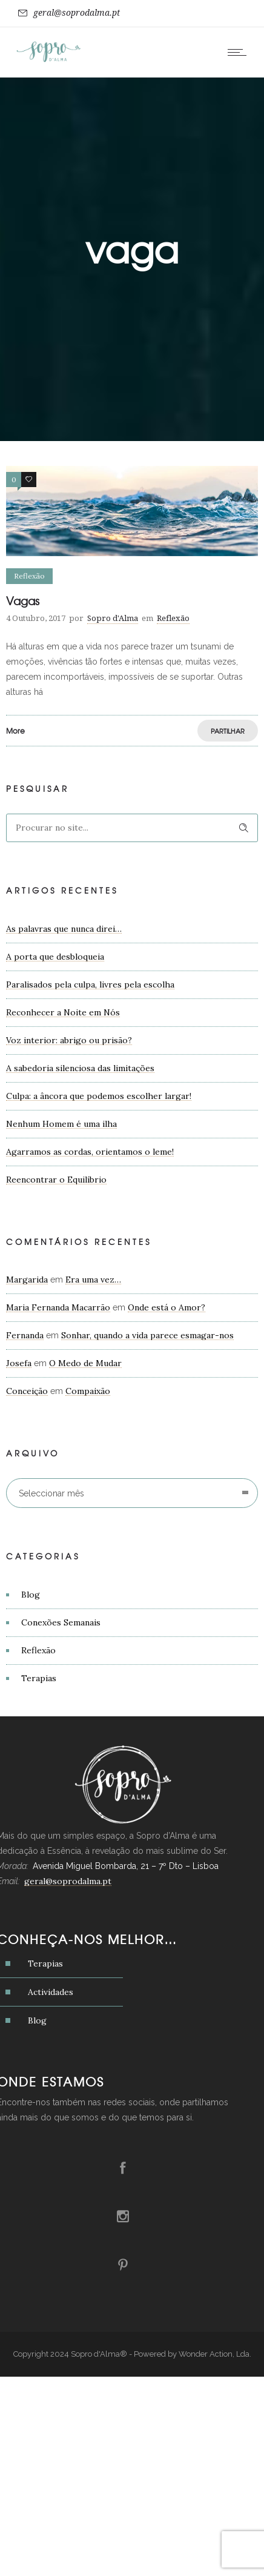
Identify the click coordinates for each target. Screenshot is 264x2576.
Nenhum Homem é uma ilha (61, 1123)
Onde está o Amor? (166, 1307)
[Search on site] (132, 828)
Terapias (38, 1678)
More (15, 730)
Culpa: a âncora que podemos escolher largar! (98, 1095)
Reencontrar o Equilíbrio (56, 1179)
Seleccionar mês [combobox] (51, 1493)
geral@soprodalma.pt (76, 13)
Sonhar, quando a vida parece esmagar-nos (147, 1335)
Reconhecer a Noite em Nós (63, 1012)
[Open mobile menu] (240, 52)
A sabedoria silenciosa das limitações (80, 1068)
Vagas (22, 601)
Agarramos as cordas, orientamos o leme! (90, 1151)
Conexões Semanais (61, 1622)
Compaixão (87, 1391)
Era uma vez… (93, 1279)
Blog (30, 1594)
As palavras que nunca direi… (64, 928)
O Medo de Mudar (85, 1363)
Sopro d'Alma (112, 618)
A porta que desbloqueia (55, 956)
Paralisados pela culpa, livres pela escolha (90, 984)
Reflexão (38, 1650)
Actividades (50, 1992)
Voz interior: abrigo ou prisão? (69, 1040)
